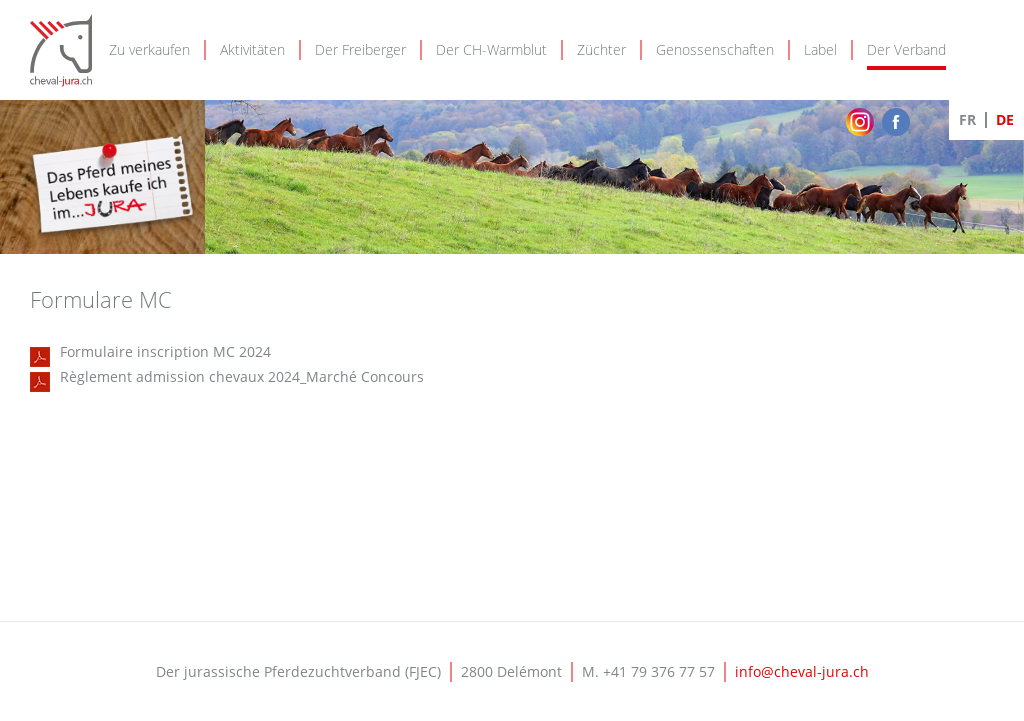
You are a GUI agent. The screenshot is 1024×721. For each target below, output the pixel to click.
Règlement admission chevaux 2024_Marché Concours (227, 380)
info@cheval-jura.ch (802, 671)
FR (967, 119)
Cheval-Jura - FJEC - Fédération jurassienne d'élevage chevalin (61, 50)
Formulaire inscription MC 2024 (150, 355)
